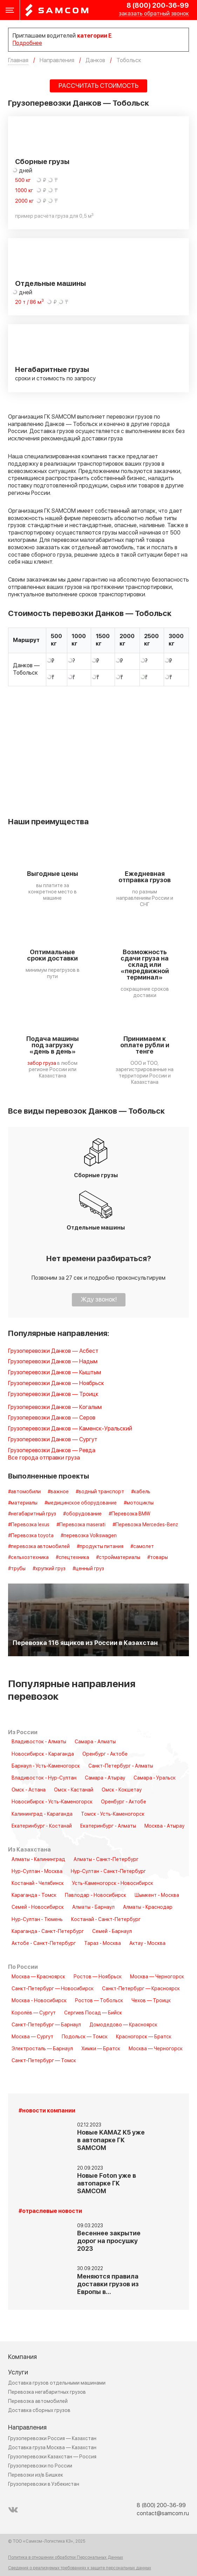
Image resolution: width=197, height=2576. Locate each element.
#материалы (23, 1503)
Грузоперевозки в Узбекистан (43, 2484)
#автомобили (24, 1492)
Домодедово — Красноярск (123, 2025)
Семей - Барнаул (112, 1931)
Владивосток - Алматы (39, 1742)
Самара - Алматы (95, 1742)
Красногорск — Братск (143, 2037)
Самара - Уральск (155, 1778)
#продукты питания (100, 1546)
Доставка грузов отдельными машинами (57, 2383)
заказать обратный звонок (154, 14)
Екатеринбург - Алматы (108, 1826)
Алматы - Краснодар (147, 1907)
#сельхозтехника (28, 1557)
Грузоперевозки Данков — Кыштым (54, 1372)
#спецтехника (72, 1557)
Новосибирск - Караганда (43, 1754)
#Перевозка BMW (129, 1514)
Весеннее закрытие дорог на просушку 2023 (109, 2241)
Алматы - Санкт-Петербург (106, 1859)
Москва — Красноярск (38, 1977)
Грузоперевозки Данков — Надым (52, 1361)
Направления (27, 2428)
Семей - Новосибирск (38, 1907)
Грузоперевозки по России (40, 2466)
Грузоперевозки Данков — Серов (51, 1418)
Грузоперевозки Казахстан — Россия (52, 2456)
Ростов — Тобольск (99, 2001)
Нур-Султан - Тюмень (37, 1919)
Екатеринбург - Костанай (42, 1826)
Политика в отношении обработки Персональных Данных (65, 2558)
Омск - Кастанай (73, 1790)
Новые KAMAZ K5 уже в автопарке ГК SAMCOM (111, 2140)
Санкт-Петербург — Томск (44, 2061)
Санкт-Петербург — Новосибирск (53, 1989)
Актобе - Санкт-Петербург (44, 1943)
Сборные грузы (42, 162)
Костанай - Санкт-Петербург (106, 1919)
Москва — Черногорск (157, 1977)
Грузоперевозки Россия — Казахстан (52, 2438)
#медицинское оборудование (81, 1503)
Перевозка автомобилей (38, 2401)
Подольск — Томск (85, 2037)
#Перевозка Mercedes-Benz (145, 1525)
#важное (58, 1492)
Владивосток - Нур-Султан (44, 1778)
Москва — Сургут (32, 2037)
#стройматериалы (118, 1557)
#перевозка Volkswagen (89, 1536)
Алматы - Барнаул (93, 1907)
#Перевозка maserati (81, 1525)
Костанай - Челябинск (38, 1883)
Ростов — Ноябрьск (98, 1977)
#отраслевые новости (50, 2211)
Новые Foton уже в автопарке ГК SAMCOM (106, 2183)
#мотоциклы (139, 1503)
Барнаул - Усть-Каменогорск (46, 1766)
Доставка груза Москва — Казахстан (52, 2447)
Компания (22, 2357)
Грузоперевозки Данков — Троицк (53, 1394)
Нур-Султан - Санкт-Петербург (108, 1871)
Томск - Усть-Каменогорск (112, 1814)
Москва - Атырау (164, 1826)
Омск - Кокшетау (122, 1790)
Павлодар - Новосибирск (95, 1895)
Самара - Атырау (105, 1778)
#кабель (140, 1492)
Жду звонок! (99, 1299)
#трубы (17, 1569)
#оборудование (82, 1514)
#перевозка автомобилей (39, 1546)
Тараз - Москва (102, 1943)
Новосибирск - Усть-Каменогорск (52, 1802)
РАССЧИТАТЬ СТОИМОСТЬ (98, 86)
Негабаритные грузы (52, 370)
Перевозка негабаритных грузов (47, 2392)
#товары (157, 1557)
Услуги (18, 2372)
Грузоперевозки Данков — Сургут (52, 1439)
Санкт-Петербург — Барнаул (46, 2025)
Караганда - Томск (34, 1895)
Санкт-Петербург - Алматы (120, 1766)
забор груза (41, 1063)
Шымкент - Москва (157, 1895)
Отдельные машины (50, 283)
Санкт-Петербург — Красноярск (141, 1989)
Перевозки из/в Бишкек (35, 2475)
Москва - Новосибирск (39, 2001)
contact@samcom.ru (163, 2513)
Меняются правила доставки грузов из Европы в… (108, 2284)
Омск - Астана (29, 1790)
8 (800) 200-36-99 (158, 6)
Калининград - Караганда (42, 1814)
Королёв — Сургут (34, 2013)
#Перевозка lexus (28, 1525)
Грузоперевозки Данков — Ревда (51, 1450)
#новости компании (47, 2111)
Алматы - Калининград (38, 1859)
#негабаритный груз (32, 1514)
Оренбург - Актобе (105, 1754)
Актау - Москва (147, 1943)
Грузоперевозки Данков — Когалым (55, 1407)
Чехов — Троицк (151, 2001)
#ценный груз (88, 1569)
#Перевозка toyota (31, 1536)
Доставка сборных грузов (39, 2410)
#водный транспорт (100, 1492)
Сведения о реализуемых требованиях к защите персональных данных (79, 2568)
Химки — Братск (100, 2049)
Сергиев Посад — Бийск (93, 2013)
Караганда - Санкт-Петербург (48, 1931)
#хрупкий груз (49, 1569)
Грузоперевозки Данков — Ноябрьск (56, 1383)
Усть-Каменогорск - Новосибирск (112, 1883)
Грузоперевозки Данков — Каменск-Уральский (70, 1429)
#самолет (142, 1546)
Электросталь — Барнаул (42, 2049)
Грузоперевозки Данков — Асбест (53, 1351)
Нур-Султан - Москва (37, 1871)
